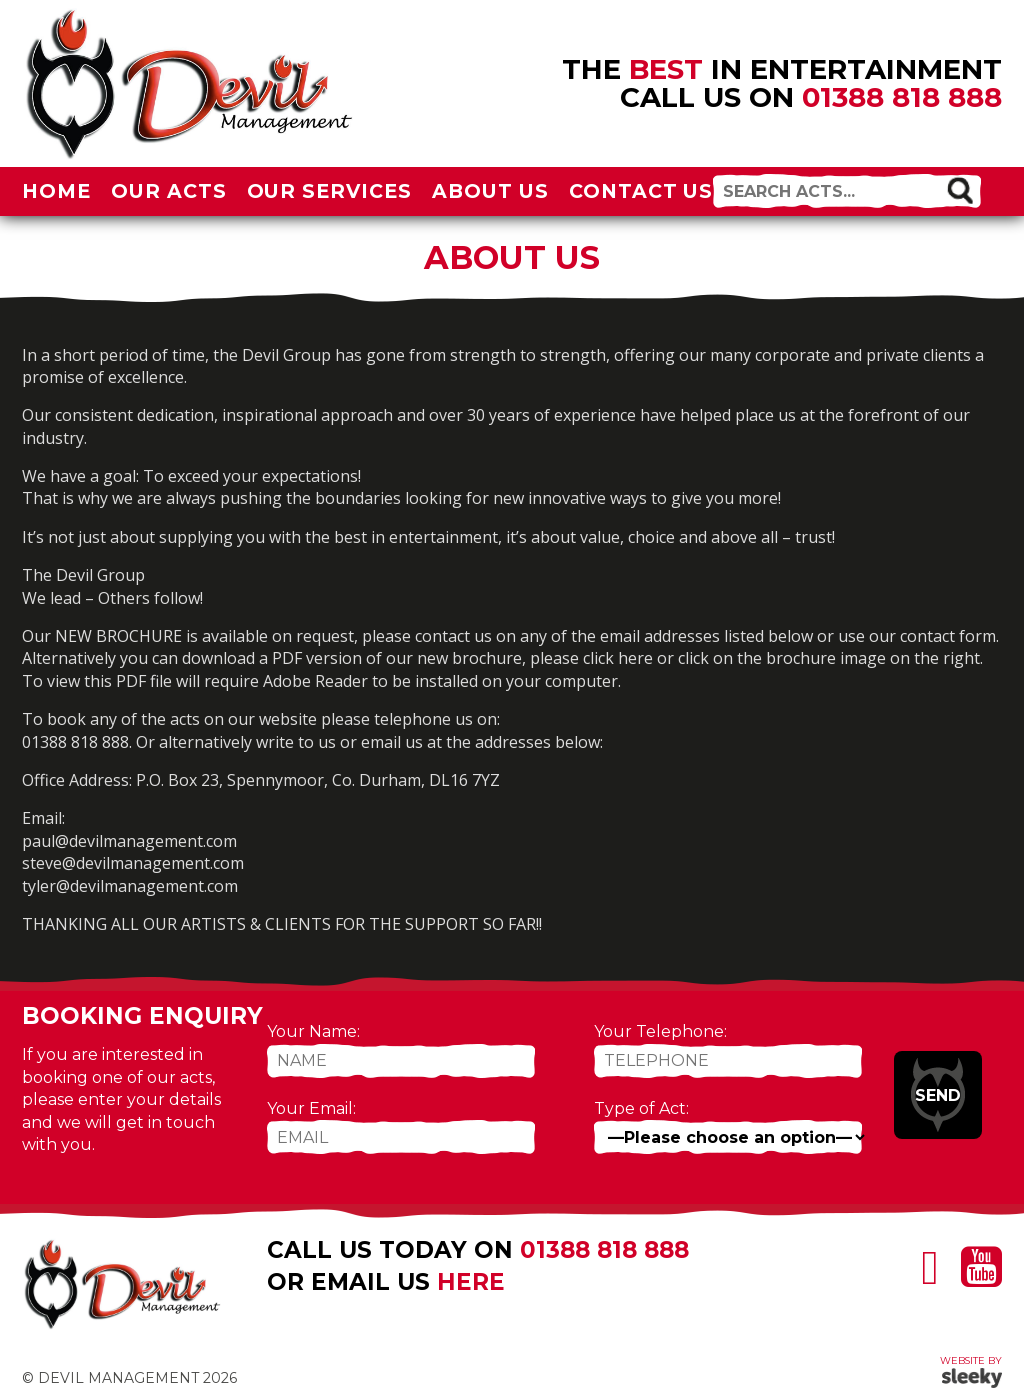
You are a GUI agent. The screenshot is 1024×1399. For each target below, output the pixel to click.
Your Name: (313, 1031)
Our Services (330, 191)
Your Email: (311, 1108)
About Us (490, 191)
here (471, 1282)
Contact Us (641, 191)
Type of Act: (641, 1108)
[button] (960, 190)
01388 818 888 (902, 97)
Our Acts (169, 191)
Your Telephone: (660, 1031)
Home (56, 191)
